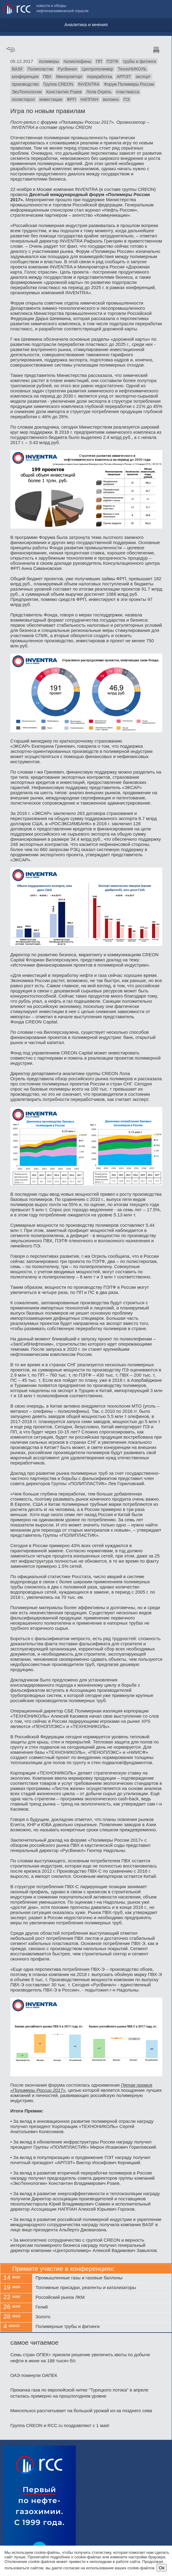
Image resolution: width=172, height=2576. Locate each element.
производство (25, 84)
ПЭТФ (112, 61)
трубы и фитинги (139, 61)
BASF (17, 69)
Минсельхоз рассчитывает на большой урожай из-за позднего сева (81, 2410)
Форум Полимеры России (129, 84)
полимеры (49, 61)
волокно (111, 99)
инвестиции (50, 99)
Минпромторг (69, 76)
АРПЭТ (123, 76)
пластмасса (127, 91)
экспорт (143, 76)
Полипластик (40, 69)
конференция (25, 76)
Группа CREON (58, 84)
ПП (99, 61)
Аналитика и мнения (86, 24)
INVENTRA (88, 84)
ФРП (71, 99)
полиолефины (78, 61)
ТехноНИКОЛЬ (132, 69)
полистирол (23, 99)
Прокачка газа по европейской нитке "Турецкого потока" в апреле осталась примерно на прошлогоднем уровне (79, 2392)
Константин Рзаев (64, 91)
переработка (99, 76)
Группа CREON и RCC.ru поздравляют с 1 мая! (60, 2425)
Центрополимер (97, 69)
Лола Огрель (98, 91)
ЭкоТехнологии (27, 91)
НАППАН (89, 99)
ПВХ (47, 76)
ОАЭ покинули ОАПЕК (33, 2375)
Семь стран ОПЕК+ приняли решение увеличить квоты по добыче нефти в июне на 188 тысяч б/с (80, 2357)
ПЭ (126, 99)
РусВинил (67, 69)
